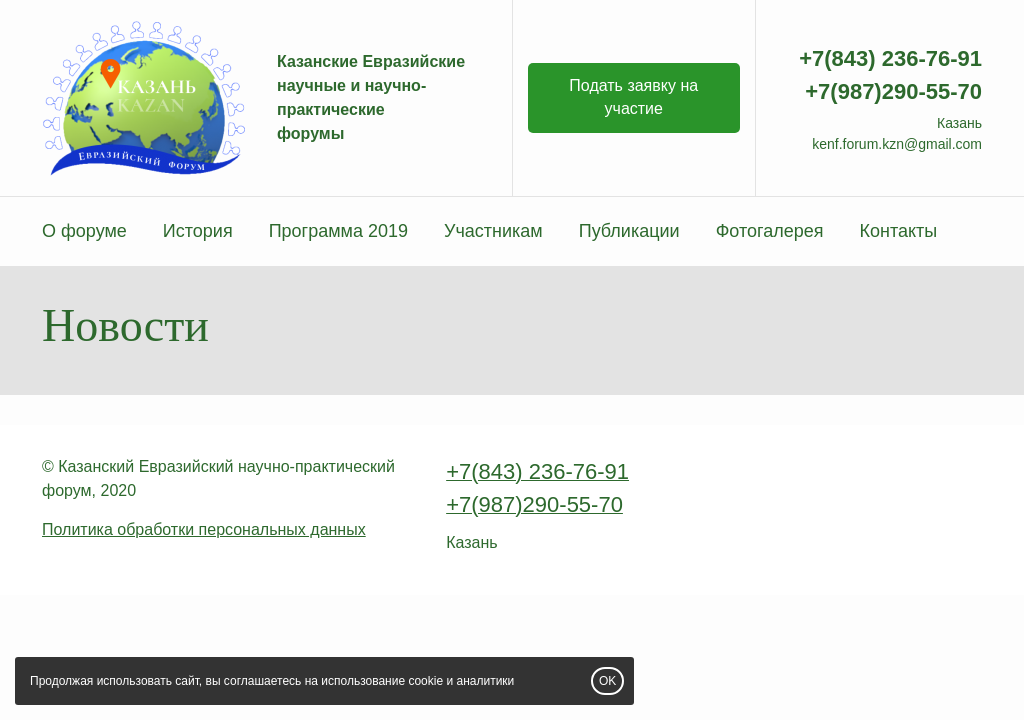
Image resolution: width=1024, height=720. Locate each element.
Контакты (898, 231)
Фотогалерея (770, 231)
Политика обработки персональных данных (204, 529)
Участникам (493, 231)
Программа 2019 (338, 231)
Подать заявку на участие (633, 97)
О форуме (84, 231)
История (198, 231)
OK (607, 681)
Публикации (629, 231)
